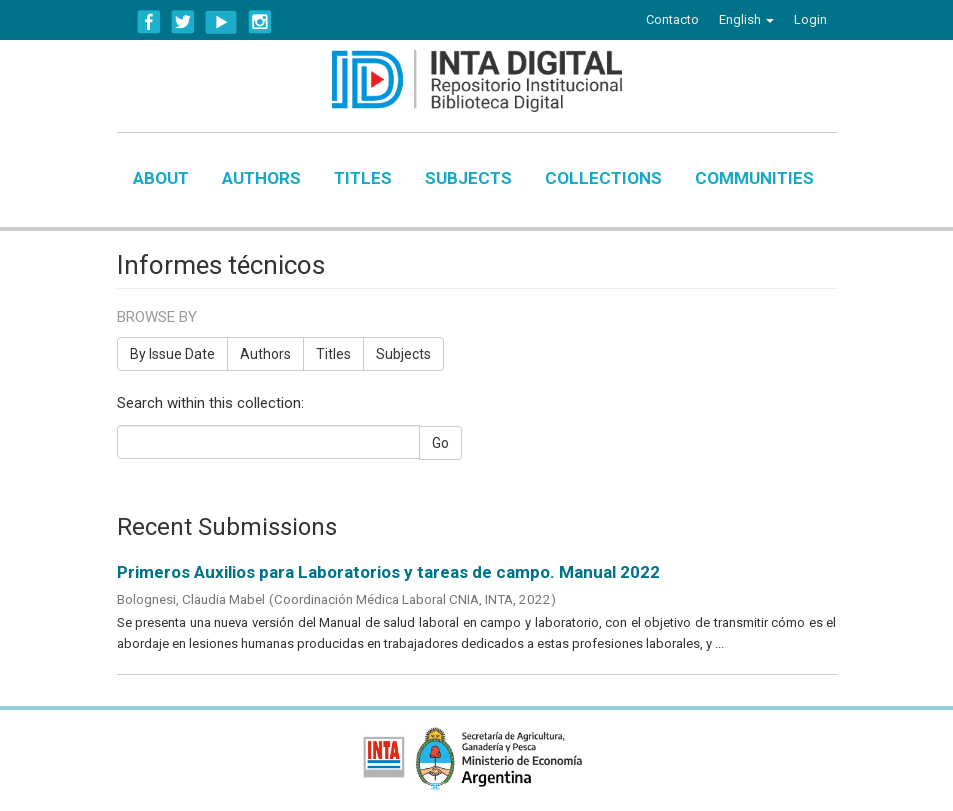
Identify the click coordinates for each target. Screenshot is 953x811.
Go (440, 443)
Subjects (468, 178)
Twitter (183, 22)
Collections (603, 178)
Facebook (149, 22)
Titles (363, 178)
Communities (754, 178)
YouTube (221, 22)
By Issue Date (172, 354)
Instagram (260, 22)
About (161, 178)
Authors (261, 178)
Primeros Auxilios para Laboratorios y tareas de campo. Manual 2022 (388, 572)
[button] (746, 20)
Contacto (672, 19)
